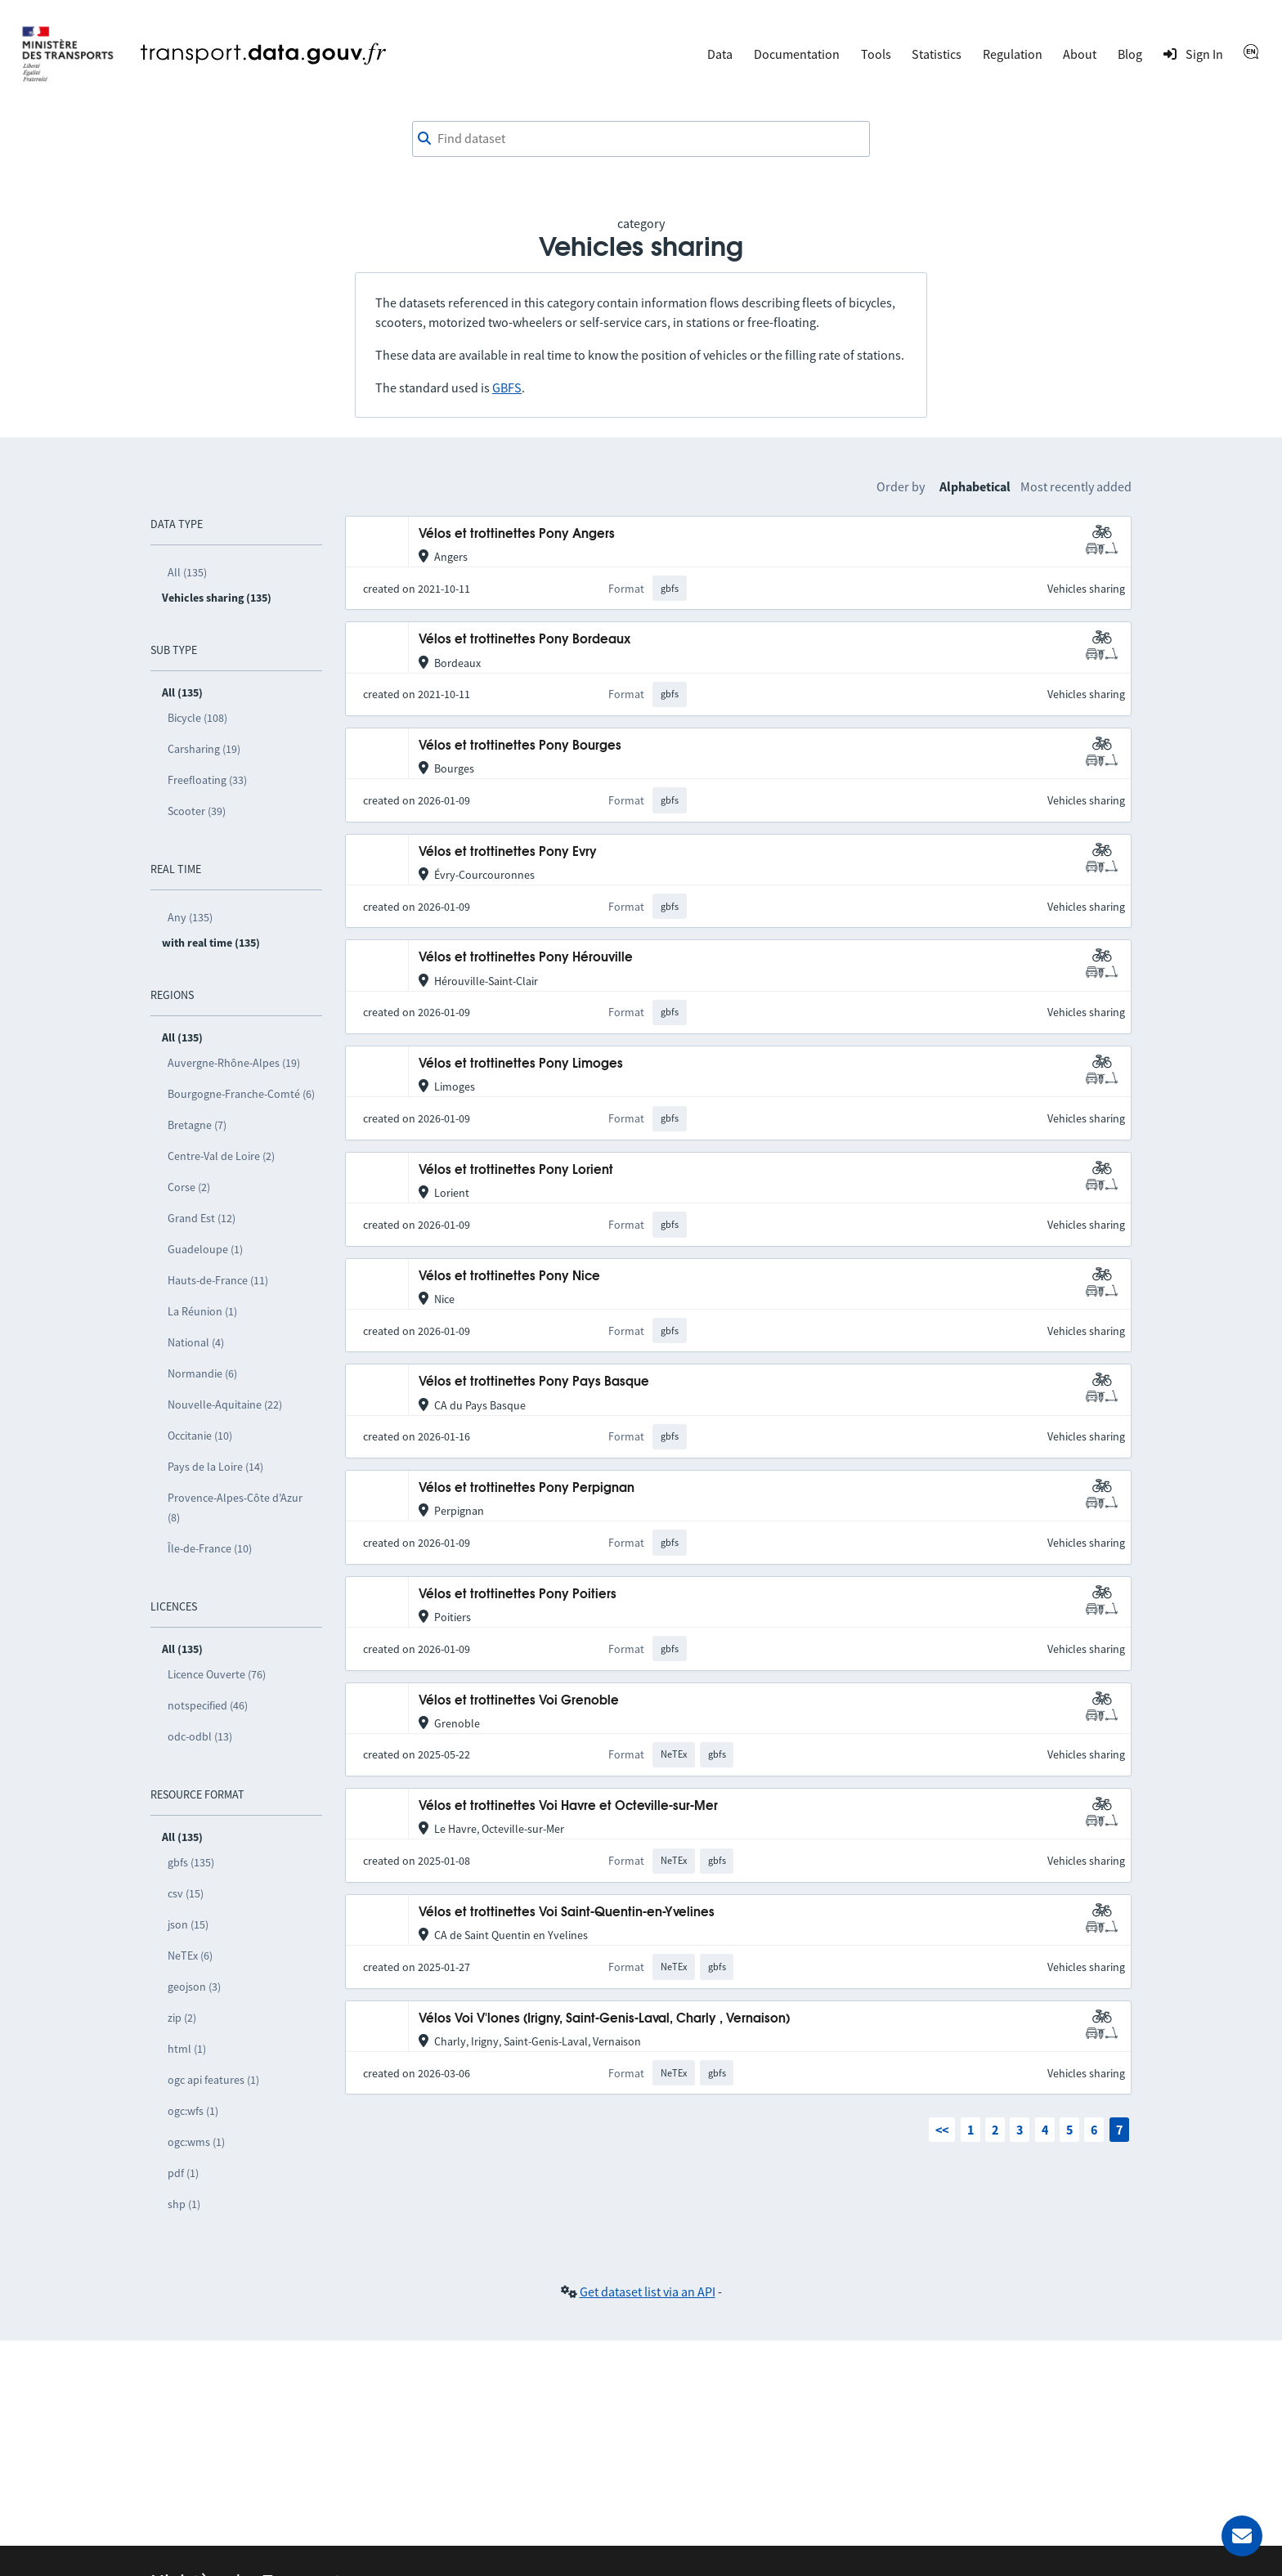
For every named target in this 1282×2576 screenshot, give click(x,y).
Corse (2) (189, 1187)
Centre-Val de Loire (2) (221, 1156)
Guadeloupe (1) (205, 1249)
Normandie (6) (202, 1373)
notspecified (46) (208, 1705)
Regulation (1012, 54)
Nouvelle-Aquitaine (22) (225, 1404)
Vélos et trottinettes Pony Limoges (521, 1064)
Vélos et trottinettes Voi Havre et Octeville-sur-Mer (568, 1806)
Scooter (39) (197, 811)
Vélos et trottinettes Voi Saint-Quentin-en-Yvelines (567, 1912)
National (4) (196, 1342)
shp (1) (184, 2204)
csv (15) (186, 1893)
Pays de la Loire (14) (215, 1466)
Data (720, 54)
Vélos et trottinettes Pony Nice (509, 1276)
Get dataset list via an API (647, 2291)
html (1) (187, 2048)
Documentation (797, 54)
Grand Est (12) (201, 1218)
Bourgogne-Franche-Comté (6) (241, 1093)
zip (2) (182, 2017)
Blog (1130, 54)
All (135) (187, 572)
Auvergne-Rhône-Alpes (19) (234, 1062)
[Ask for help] (1241, 2536)
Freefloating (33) (207, 780)
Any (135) (190, 917)
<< (941, 2129)
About (1079, 54)
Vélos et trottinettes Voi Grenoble (519, 1701)
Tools (876, 54)
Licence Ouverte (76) (217, 1674)
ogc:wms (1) (196, 2142)
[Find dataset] (641, 139)
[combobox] (641, 139)
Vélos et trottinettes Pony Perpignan (526, 1488)
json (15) (188, 1924)
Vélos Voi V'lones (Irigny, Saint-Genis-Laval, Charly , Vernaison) (604, 2019)
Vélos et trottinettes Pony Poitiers (517, 1594)
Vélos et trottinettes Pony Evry (508, 852)
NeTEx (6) (190, 1955)
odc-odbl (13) (200, 1736)
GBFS (507, 387)
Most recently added (1076, 486)
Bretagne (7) (197, 1125)
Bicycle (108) (197, 717)
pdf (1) (183, 2173)
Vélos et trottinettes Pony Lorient (516, 1170)
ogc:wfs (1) (193, 2110)
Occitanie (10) (200, 1435)
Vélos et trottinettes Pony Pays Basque (534, 1382)
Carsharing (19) (204, 748)
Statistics (936, 54)
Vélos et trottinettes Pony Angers (517, 534)
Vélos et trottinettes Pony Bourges (520, 746)
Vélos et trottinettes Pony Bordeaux (524, 640)
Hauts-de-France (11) (218, 1280)
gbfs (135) (191, 1862)
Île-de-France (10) (210, 1548)
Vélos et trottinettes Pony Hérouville (526, 958)
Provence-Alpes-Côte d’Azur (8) (235, 1507)
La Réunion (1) (202, 1311)
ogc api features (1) (213, 2079)
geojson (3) (194, 1986)
